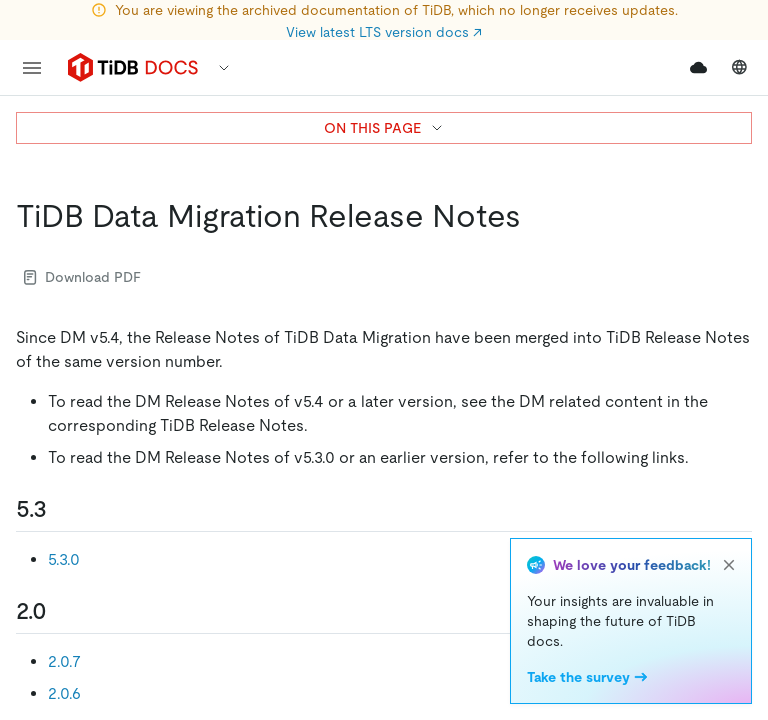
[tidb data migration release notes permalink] (537, 216)
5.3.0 (64, 559)
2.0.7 (64, 661)
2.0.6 (64, 693)
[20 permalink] (63, 611)
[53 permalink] (63, 509)
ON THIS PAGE (384, 128)
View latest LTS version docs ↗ (384, 32)
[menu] (32, 68)
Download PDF (82, 277)
